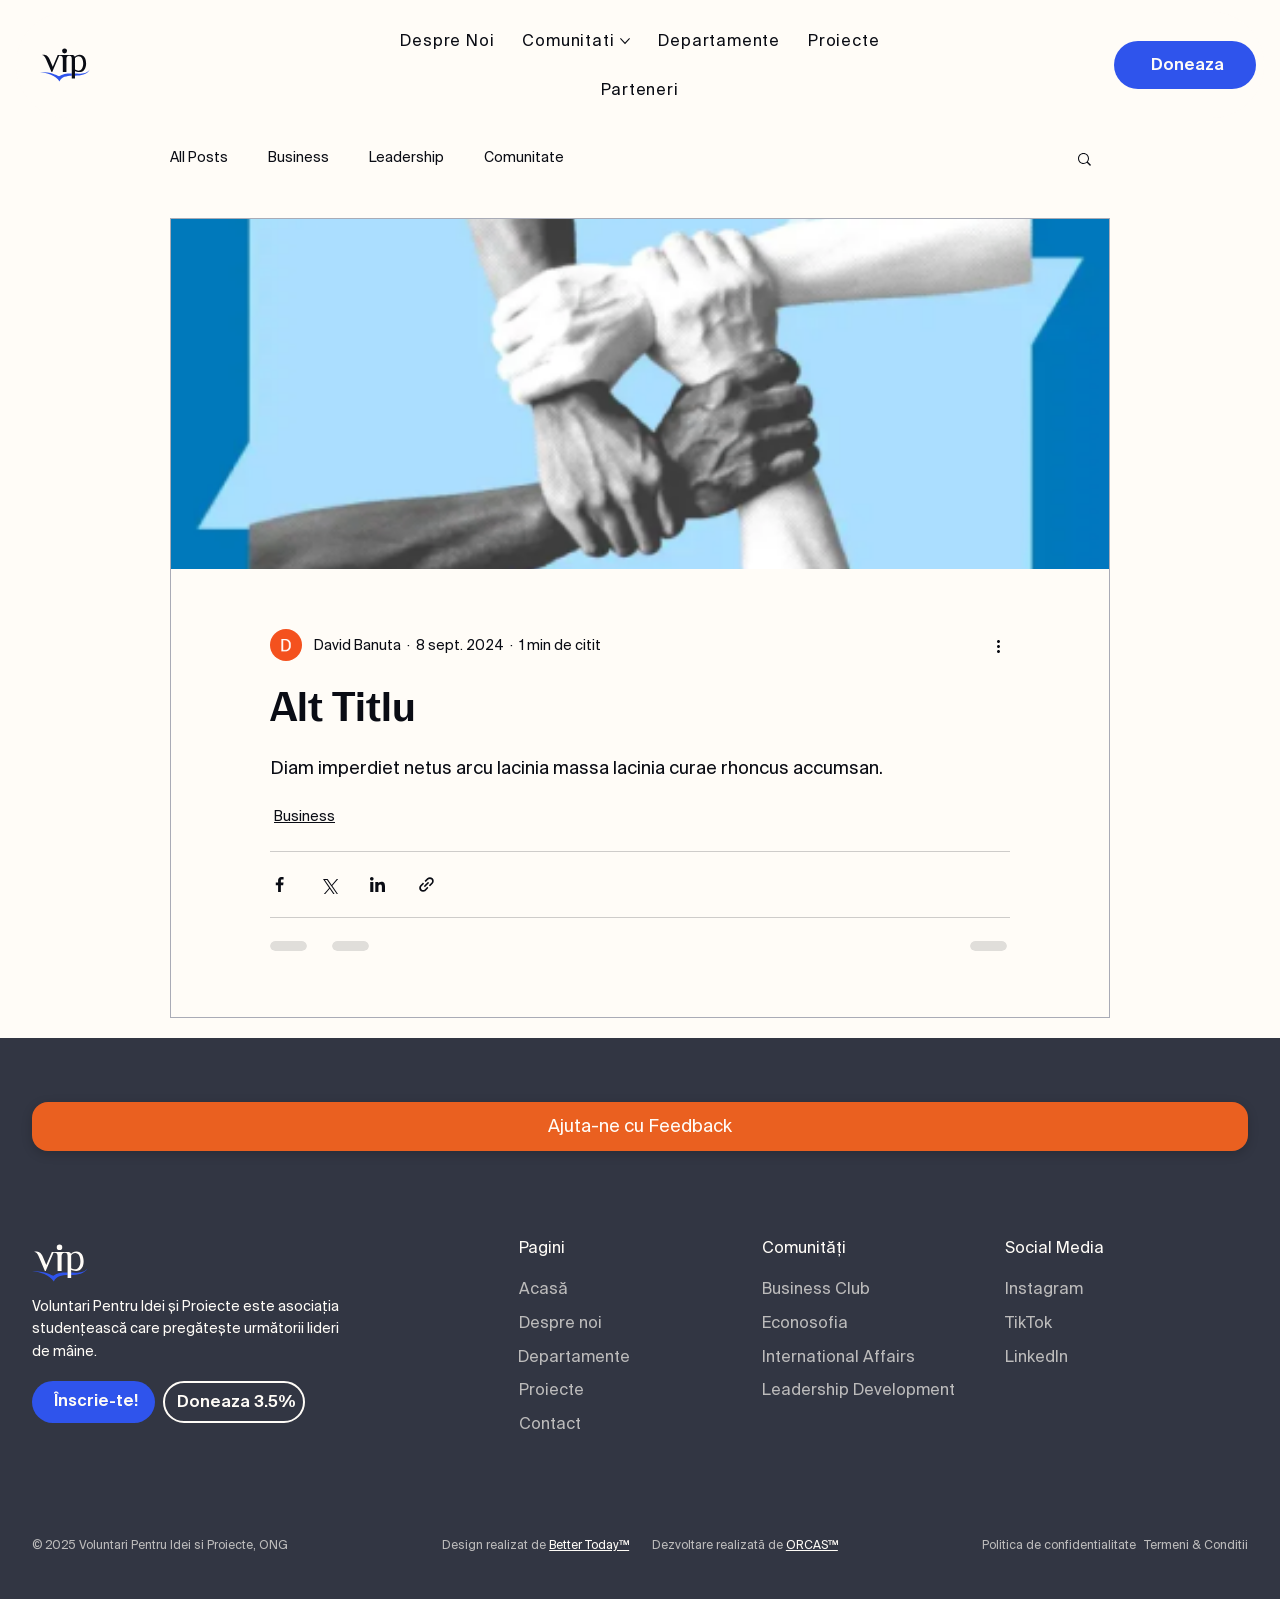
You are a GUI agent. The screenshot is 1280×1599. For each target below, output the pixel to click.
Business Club (816, 1288)
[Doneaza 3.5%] (233, 1402)
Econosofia (805, 1322)
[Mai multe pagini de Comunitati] (625, 41)
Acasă (543, 1288)
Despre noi (560, 1322)
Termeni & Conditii (1196, 1545)
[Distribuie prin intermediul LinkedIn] (377, 884)
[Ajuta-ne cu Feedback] (640, 1126)
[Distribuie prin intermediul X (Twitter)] (328, 884)
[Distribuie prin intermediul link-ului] (426, 884)
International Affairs (838, 1356)
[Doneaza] (1185, 65)
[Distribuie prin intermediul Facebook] (279, 884)
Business (298, 157)
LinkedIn (1036, 1356)
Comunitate (524, 157)
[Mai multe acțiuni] (998, 645)
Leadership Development (858, 1389)
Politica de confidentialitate (1059, 1545)
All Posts (199, 157)
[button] (1084, 158)
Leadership (406, 157)
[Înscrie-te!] (93, 1402)
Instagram (1044, 1288)
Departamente (574, 1356)
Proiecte (551, 1389)
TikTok (1028, 1322)
